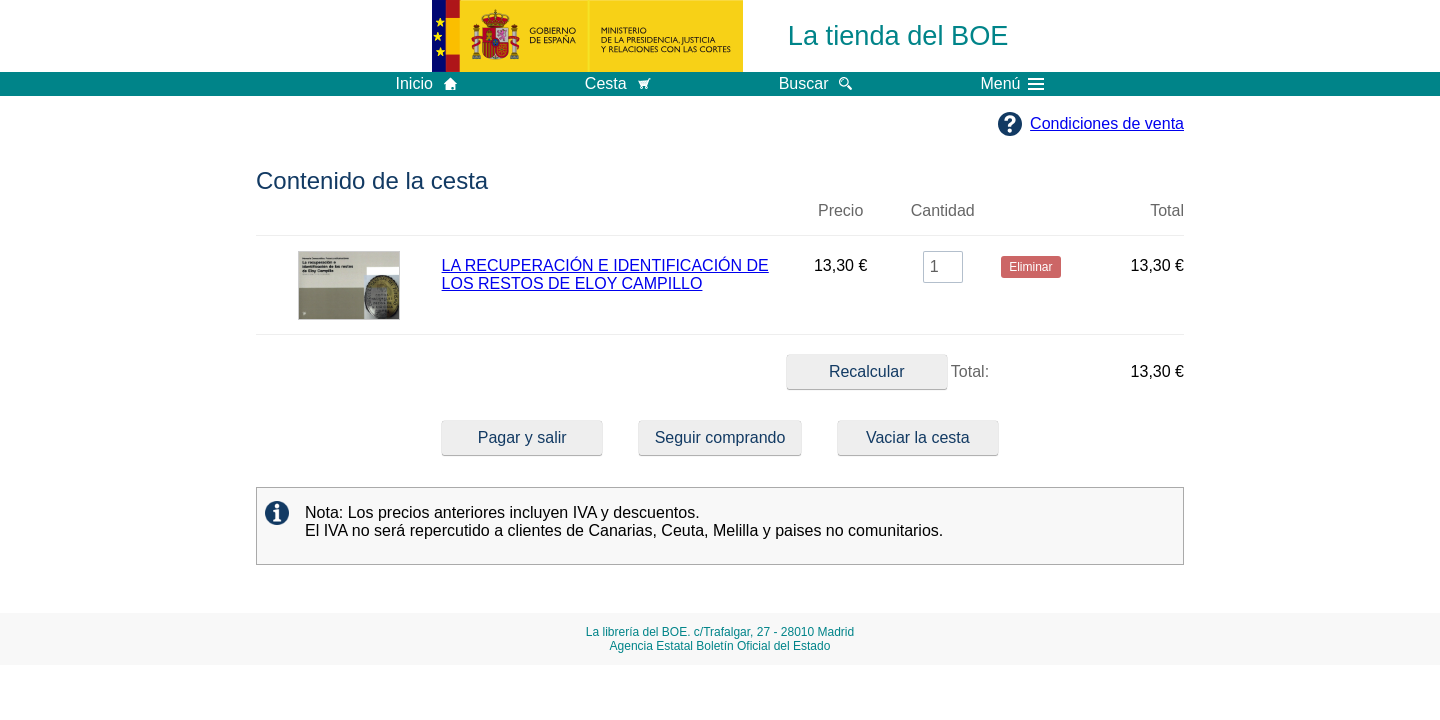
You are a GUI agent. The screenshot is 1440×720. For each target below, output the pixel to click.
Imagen (349, 219)
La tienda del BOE (898, 35)
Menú (1012, 84)
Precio (840, 210)
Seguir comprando (720, 437)
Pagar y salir (522, 437)
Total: (888, 372)
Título (613, 219)
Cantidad (943, 210)
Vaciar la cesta (918, 437)
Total (1167, 210)
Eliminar (1031, 219)
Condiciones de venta (1107, 123)
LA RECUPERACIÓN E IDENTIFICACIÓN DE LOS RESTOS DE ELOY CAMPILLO (605, 274)
